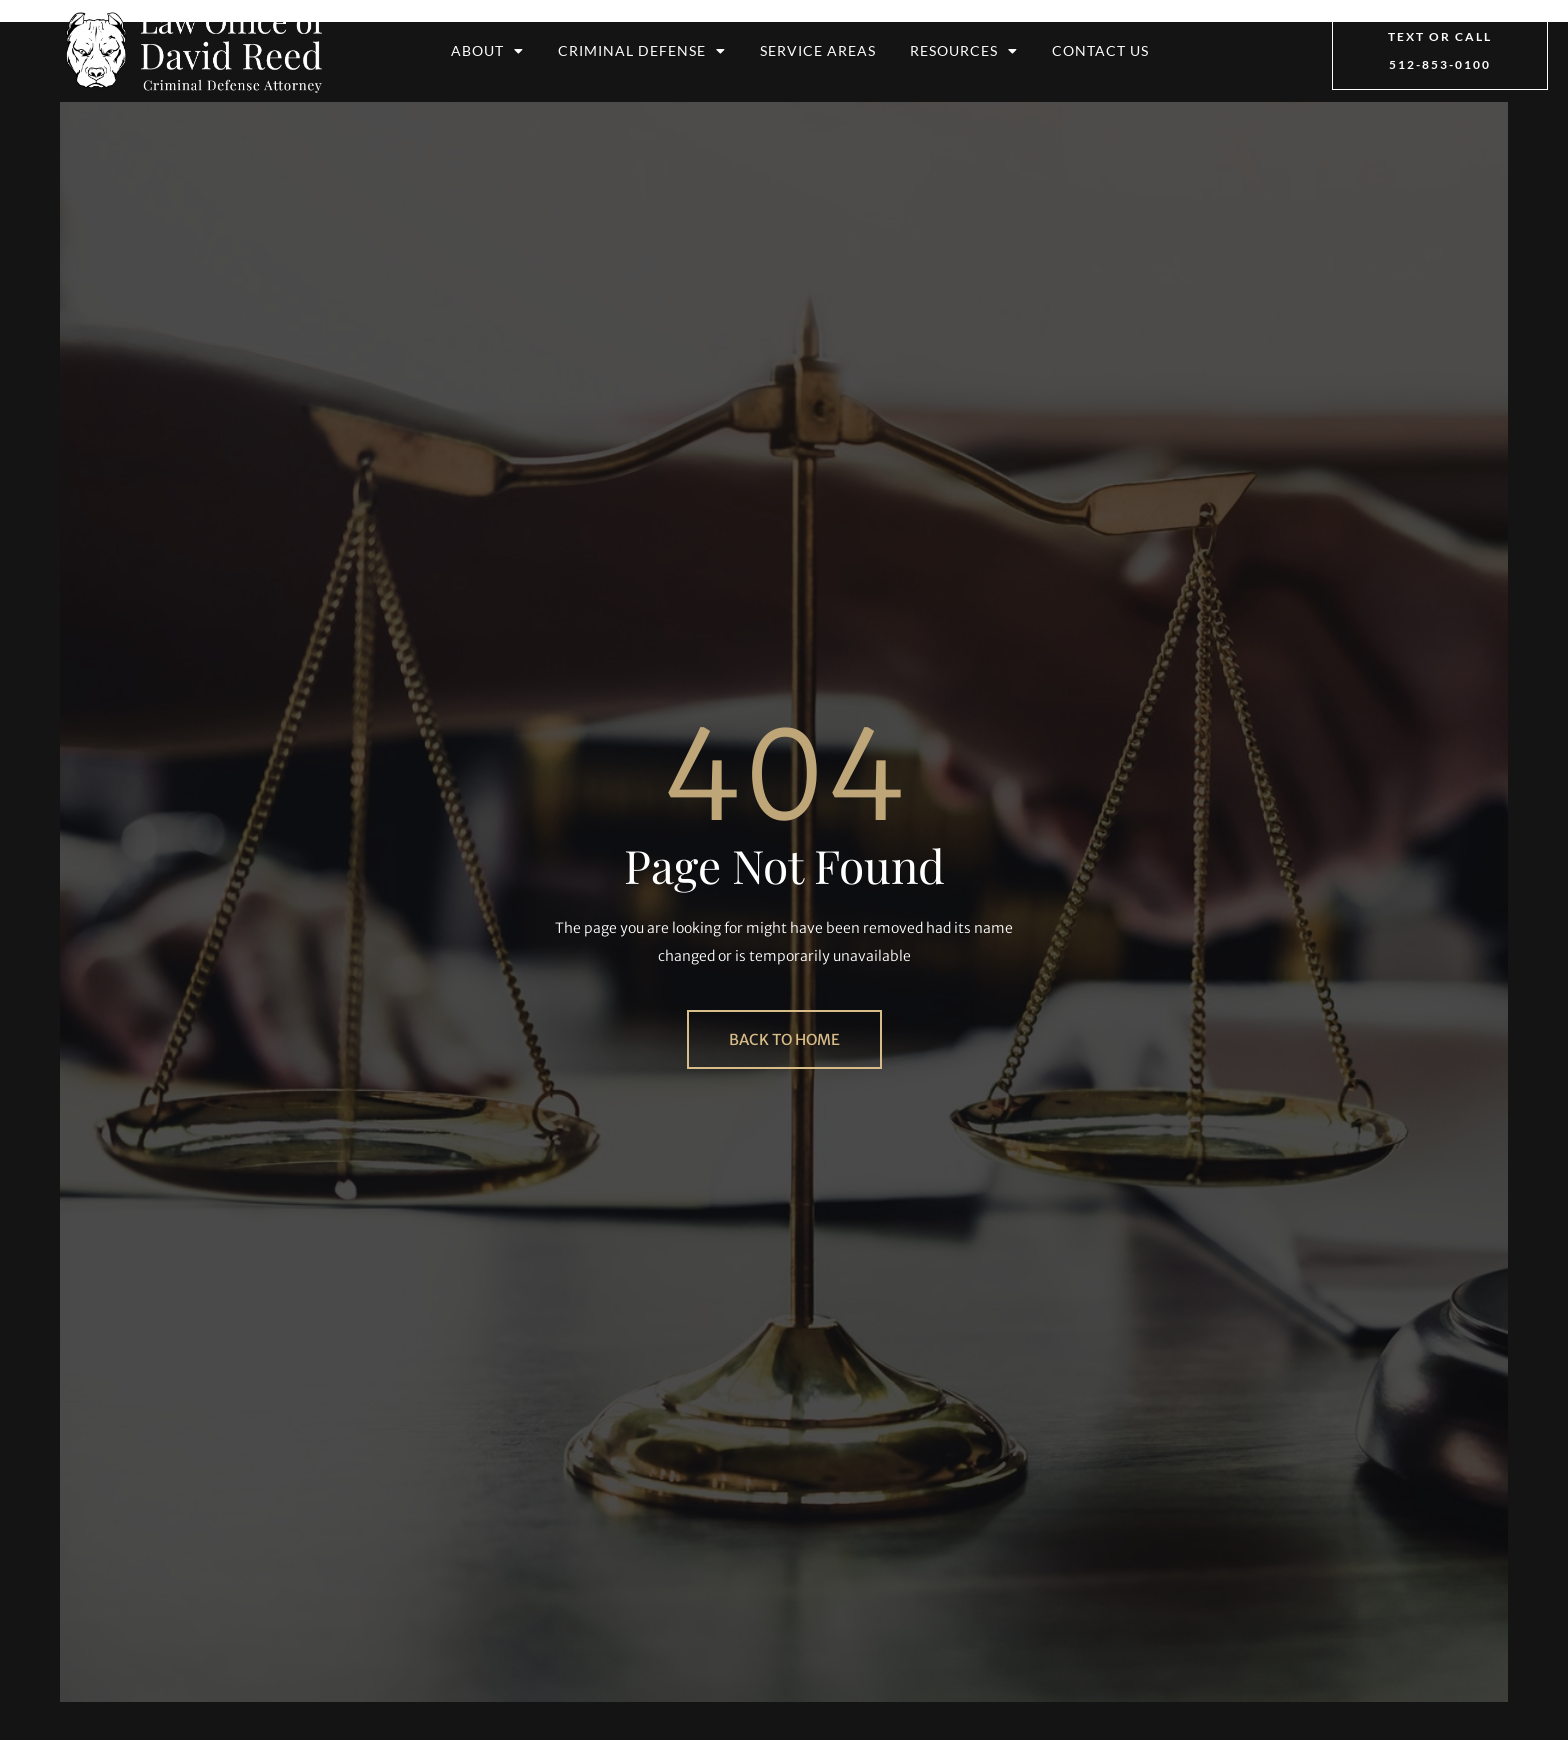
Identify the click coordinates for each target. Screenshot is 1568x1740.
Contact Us (1100, 50)
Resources (964, 51)
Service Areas (818, 50)
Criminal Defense (642, 51)
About (487, 51)
